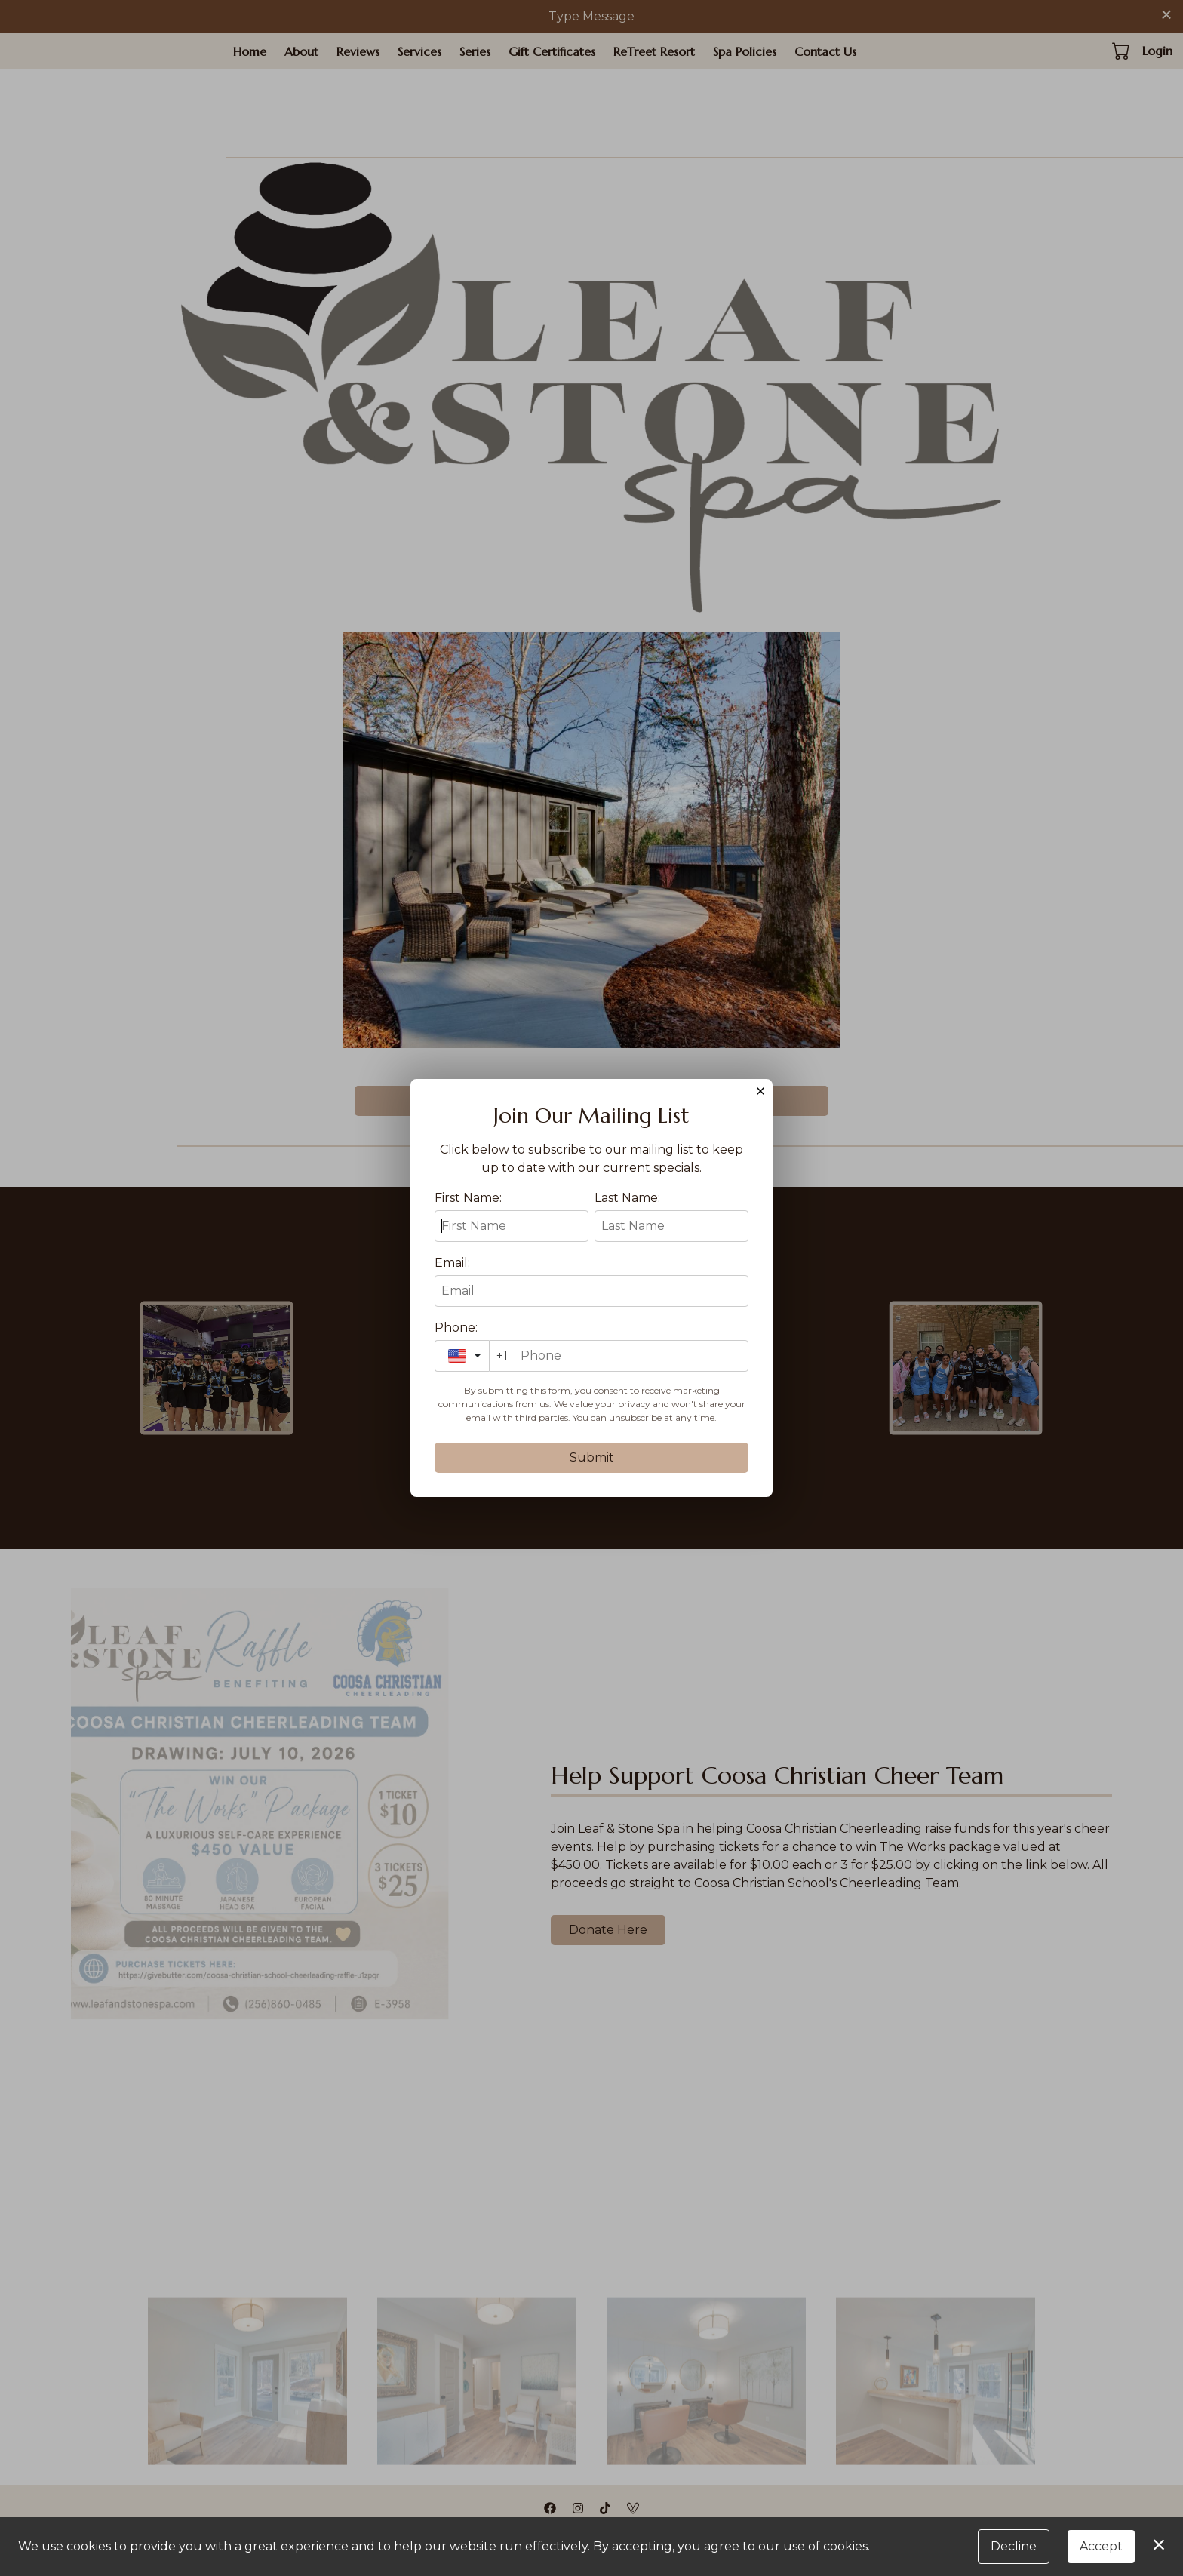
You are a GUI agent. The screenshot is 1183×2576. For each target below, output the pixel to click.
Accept (1101, 2546)
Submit (592, 1457)
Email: (452, 1263)
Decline (1014, 2546)
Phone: (456, 1327)
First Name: (468, 1198)
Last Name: (627, 1198)
